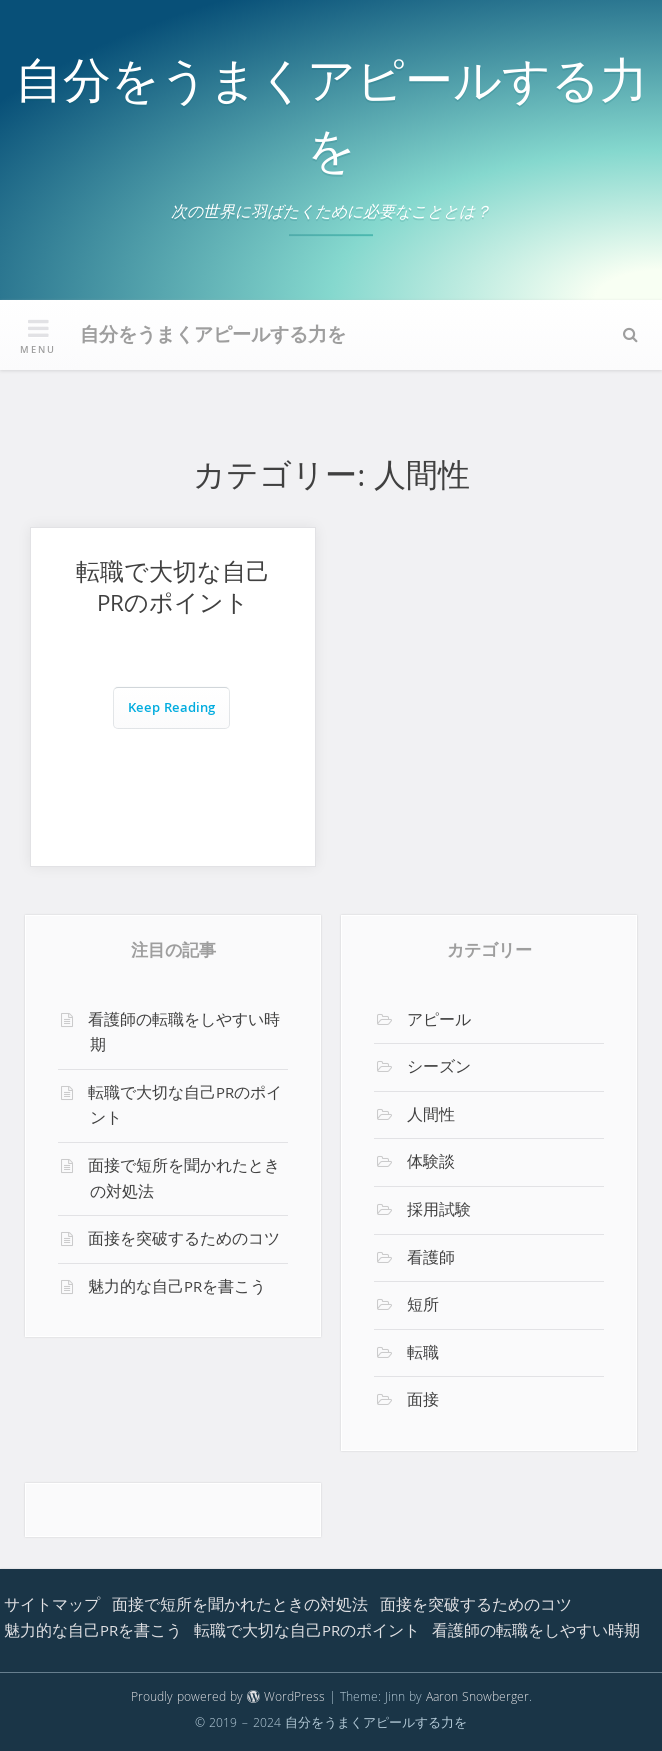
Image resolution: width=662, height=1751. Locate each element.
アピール (439, 1022)
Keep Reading (171, 709)
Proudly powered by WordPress (228, 1698)
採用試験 (439, 1212)
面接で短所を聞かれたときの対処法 (184, 1181)
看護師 (431, 1260)
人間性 (431, 1117)
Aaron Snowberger (477, 1698)
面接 (423, 1402)
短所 (423, 1307)
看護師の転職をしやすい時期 (184, 1035)
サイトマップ (52, 1607)
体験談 (431, 1164)
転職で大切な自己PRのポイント (173, 591)
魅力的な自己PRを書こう (177, 1289)
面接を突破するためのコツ (184, 1241)
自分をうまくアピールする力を (331, 122)
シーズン (439, 1069)
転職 (423, 1355)
